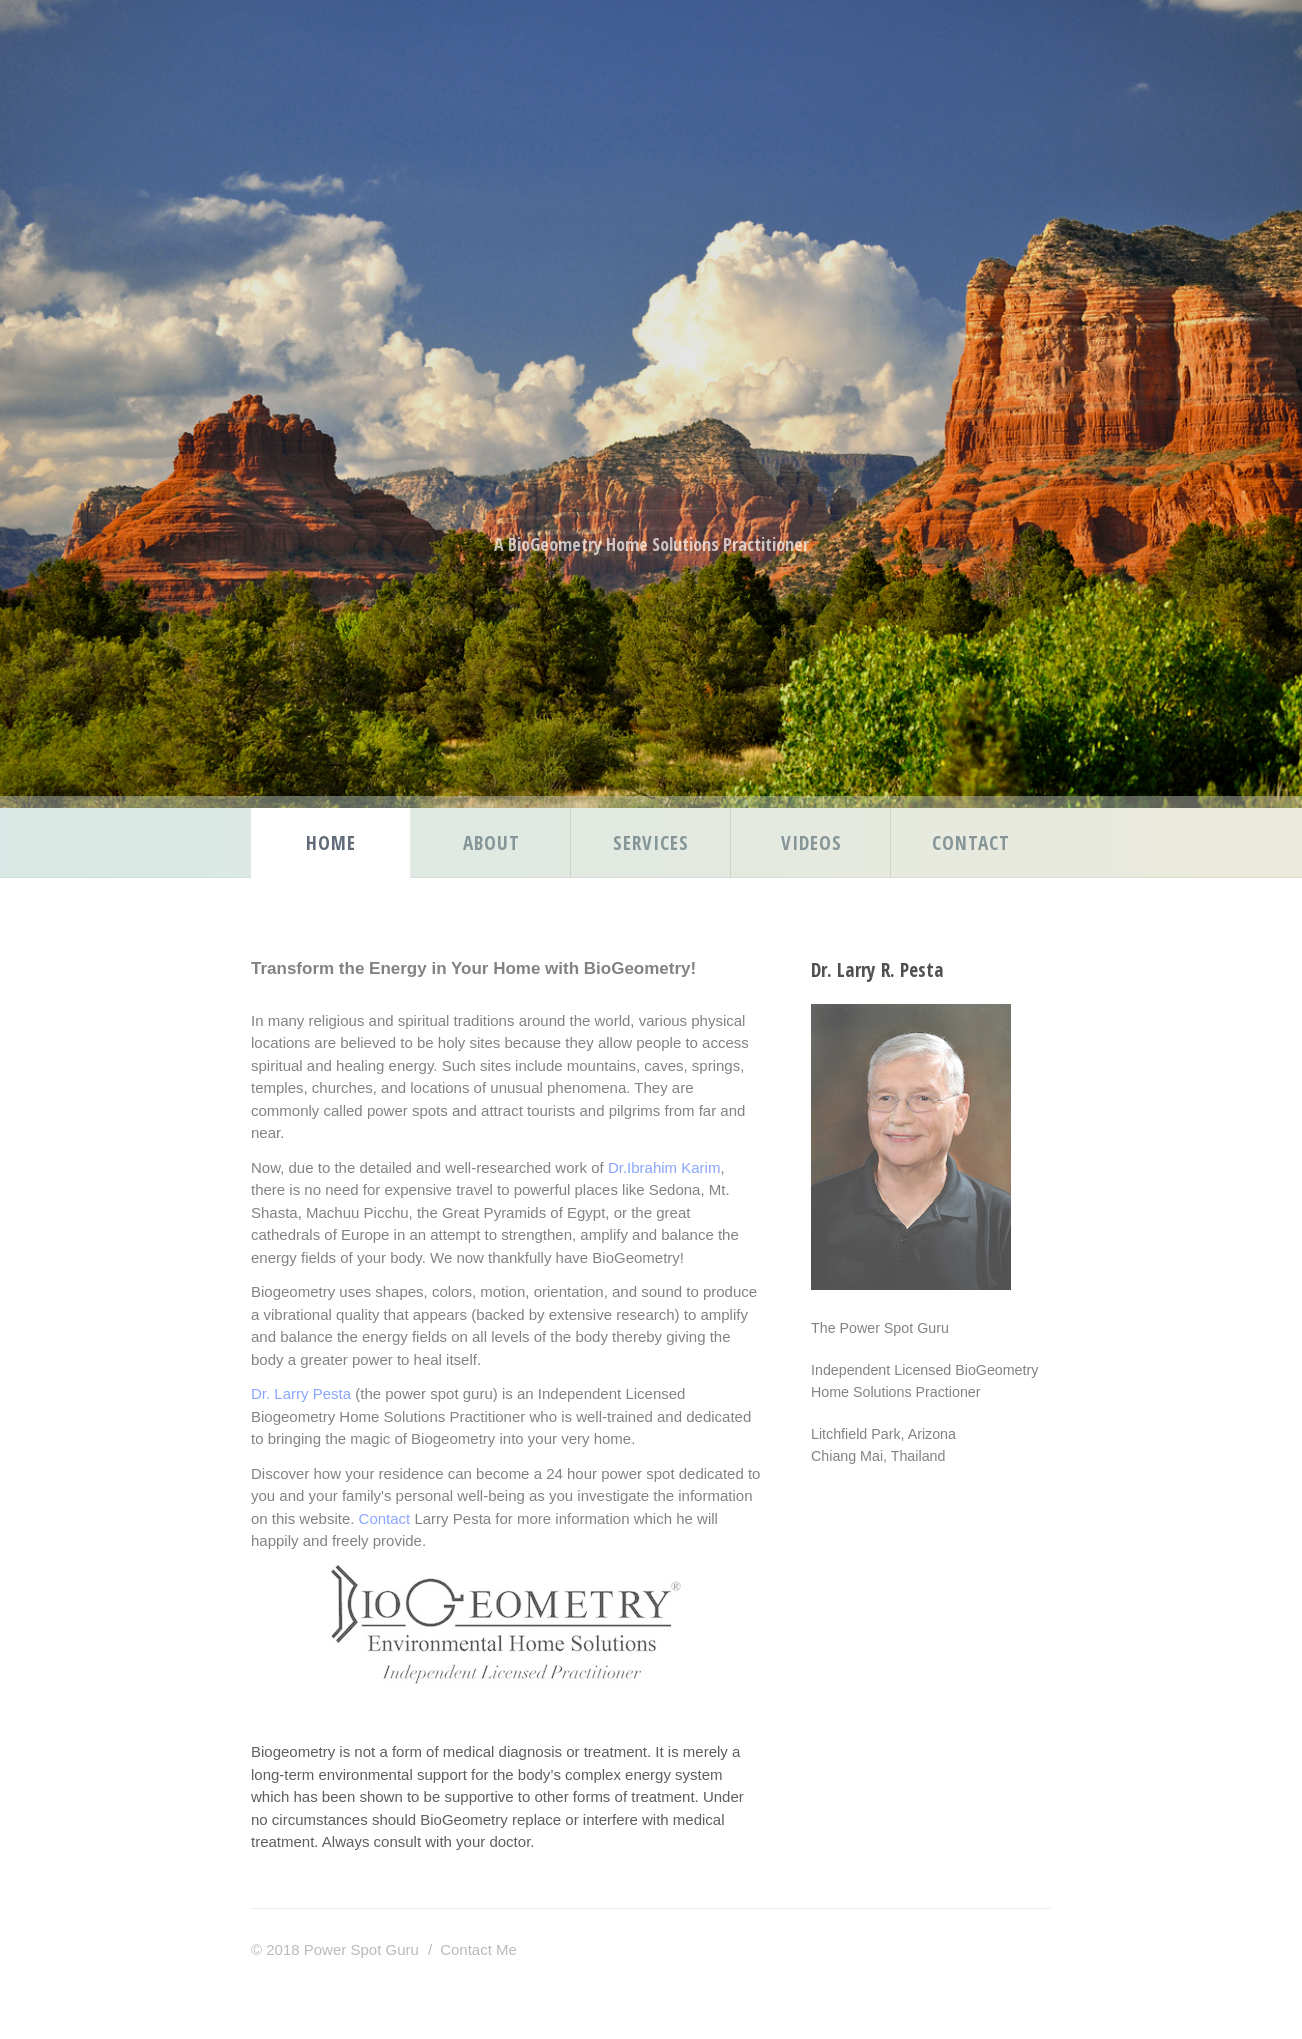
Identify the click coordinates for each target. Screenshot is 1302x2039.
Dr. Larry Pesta (301, 1393)
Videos (811, 842)
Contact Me (478, 1949)
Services (651, 842)
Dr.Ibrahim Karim (664, 1167)
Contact (971, 842)
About (491, 842)
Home (331, 842)
